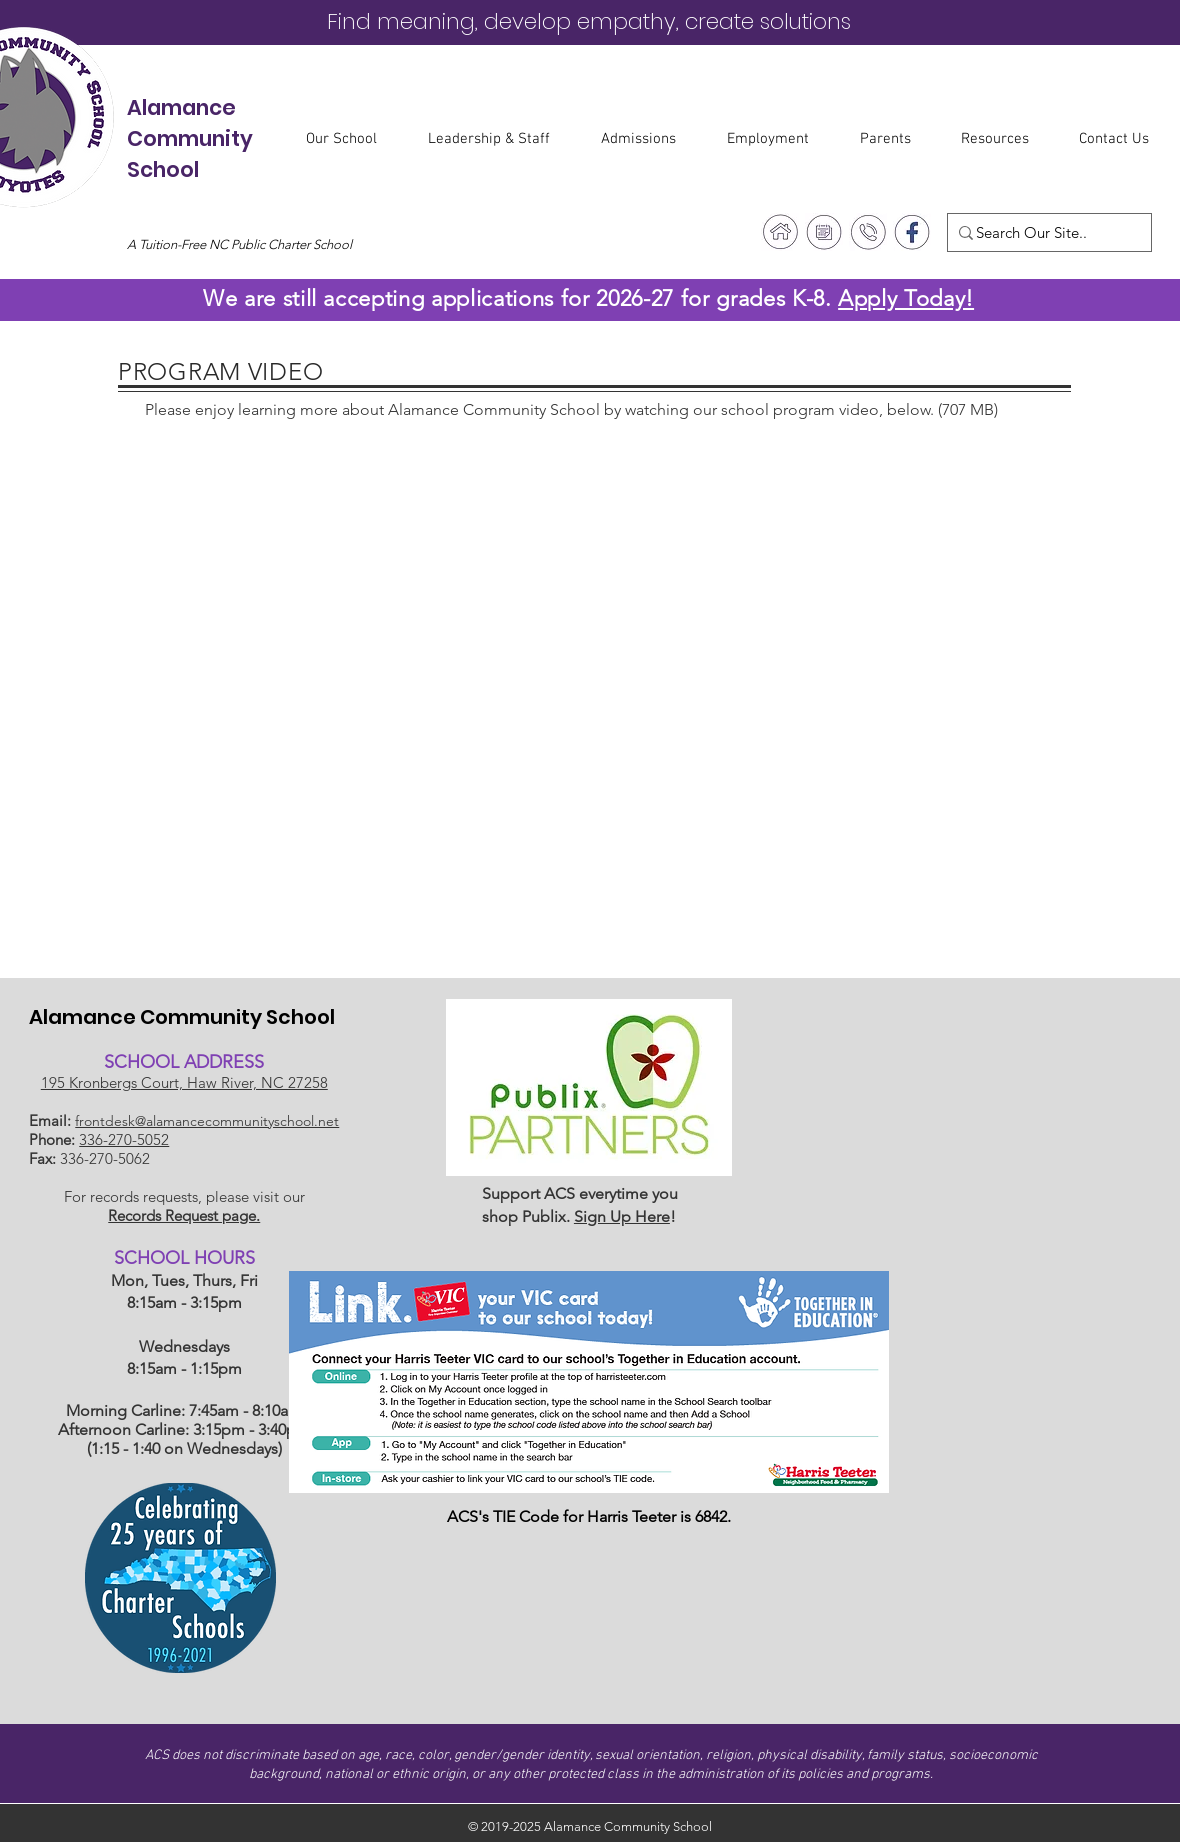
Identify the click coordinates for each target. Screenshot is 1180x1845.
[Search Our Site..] (1042, 232)
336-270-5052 (124, 1139)
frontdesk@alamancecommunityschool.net (207, 1121)
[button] (352, 139)
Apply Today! (906, 298)
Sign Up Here (622, 1216)
